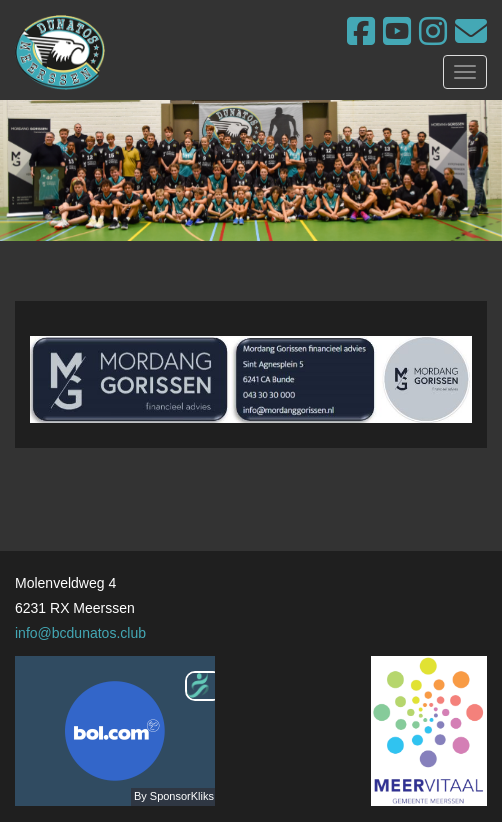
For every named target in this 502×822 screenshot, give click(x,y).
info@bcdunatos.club (80, 633)
